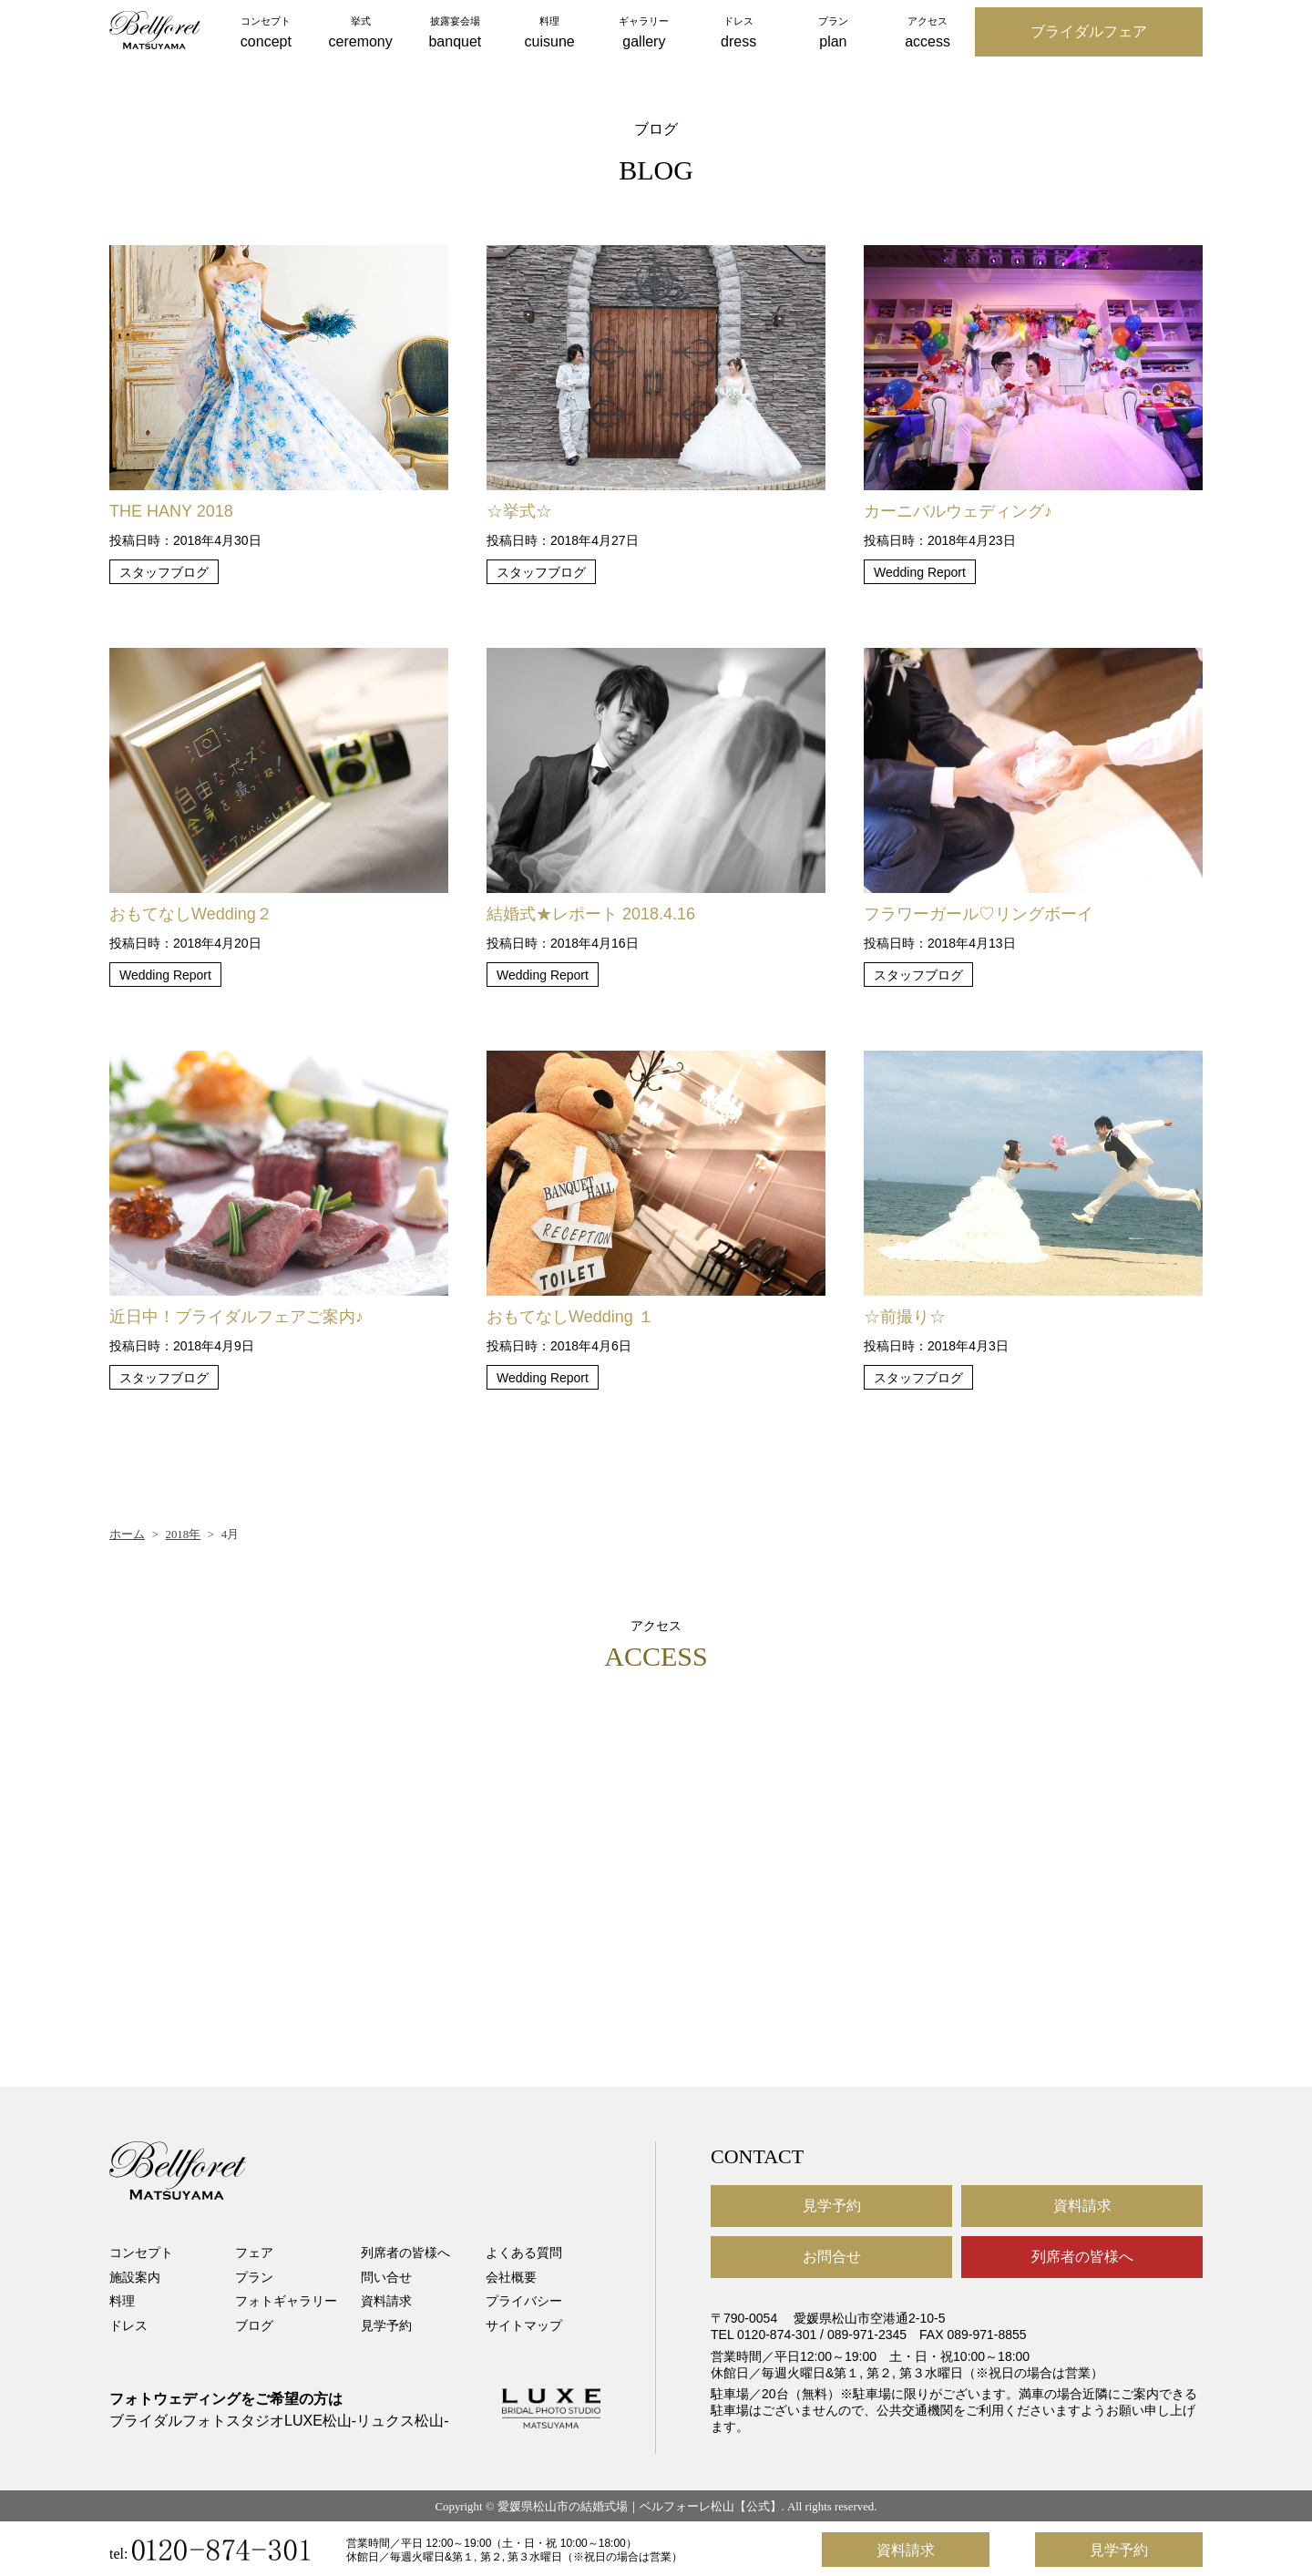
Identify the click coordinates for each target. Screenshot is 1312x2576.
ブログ (254, 2325)
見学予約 (386, 2325)
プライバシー (524, 2301)
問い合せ (386, 2277)
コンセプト (141, 2252)
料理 (122, 2301)
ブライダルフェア (1088, 31)
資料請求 (386, 2301)
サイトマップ (524, 2325)
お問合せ (832, 2256)
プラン (254, 2277)
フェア (254, 2252)
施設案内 (134, 2277)
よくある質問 (524, 2252)
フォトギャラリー (286, 2301)
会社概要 (511, 2277)
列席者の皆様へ (405, 2252)
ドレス (128, 2325)
